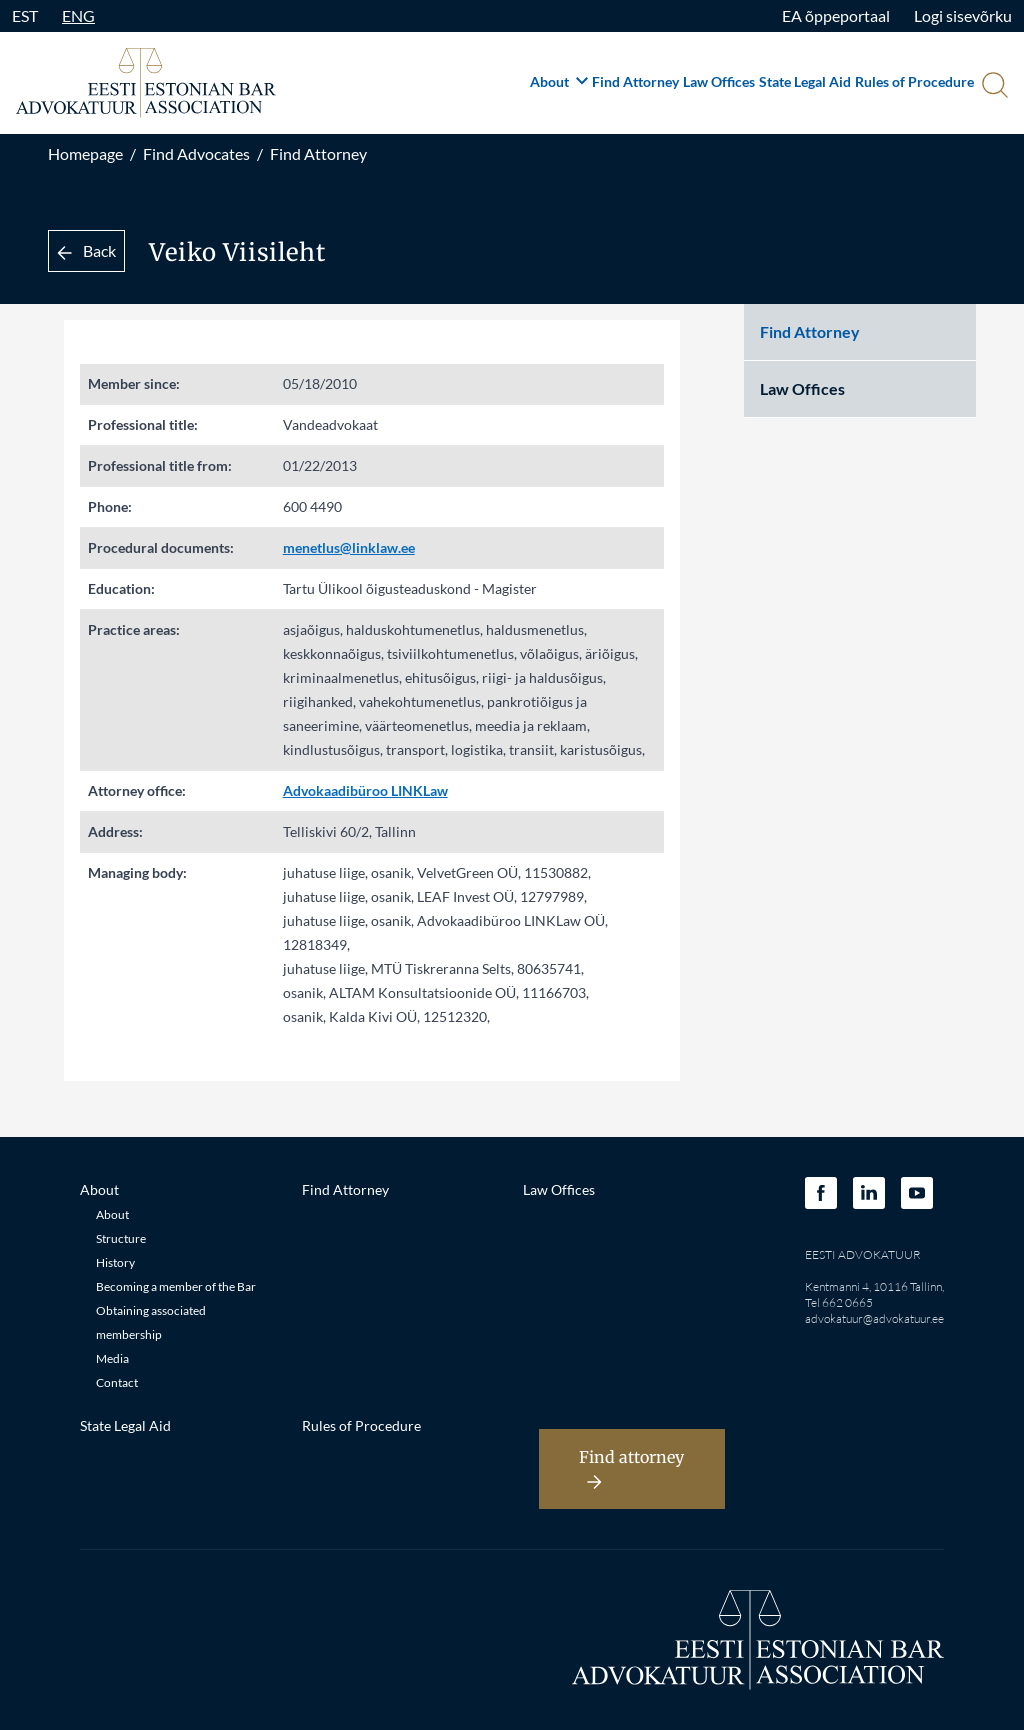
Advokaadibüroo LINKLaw (365, 790)
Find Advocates (196, 153)
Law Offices (719, 81)
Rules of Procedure (914, 81)
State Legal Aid (805, 81)
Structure (121, 1238)
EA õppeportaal (836, 15)
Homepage (85, 153)
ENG (78, 15)
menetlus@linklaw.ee (349, 547)
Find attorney (631, 1468)
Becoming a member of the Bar (176, 1286)
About (559, 81)
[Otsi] (993, 87)
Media (112, 1358)
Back (86, 250)
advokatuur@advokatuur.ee (874, 1318)
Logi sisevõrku (963, 15)
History (115, 1262)
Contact (117, 1382)
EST (25, 15)
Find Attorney (635, 81)
